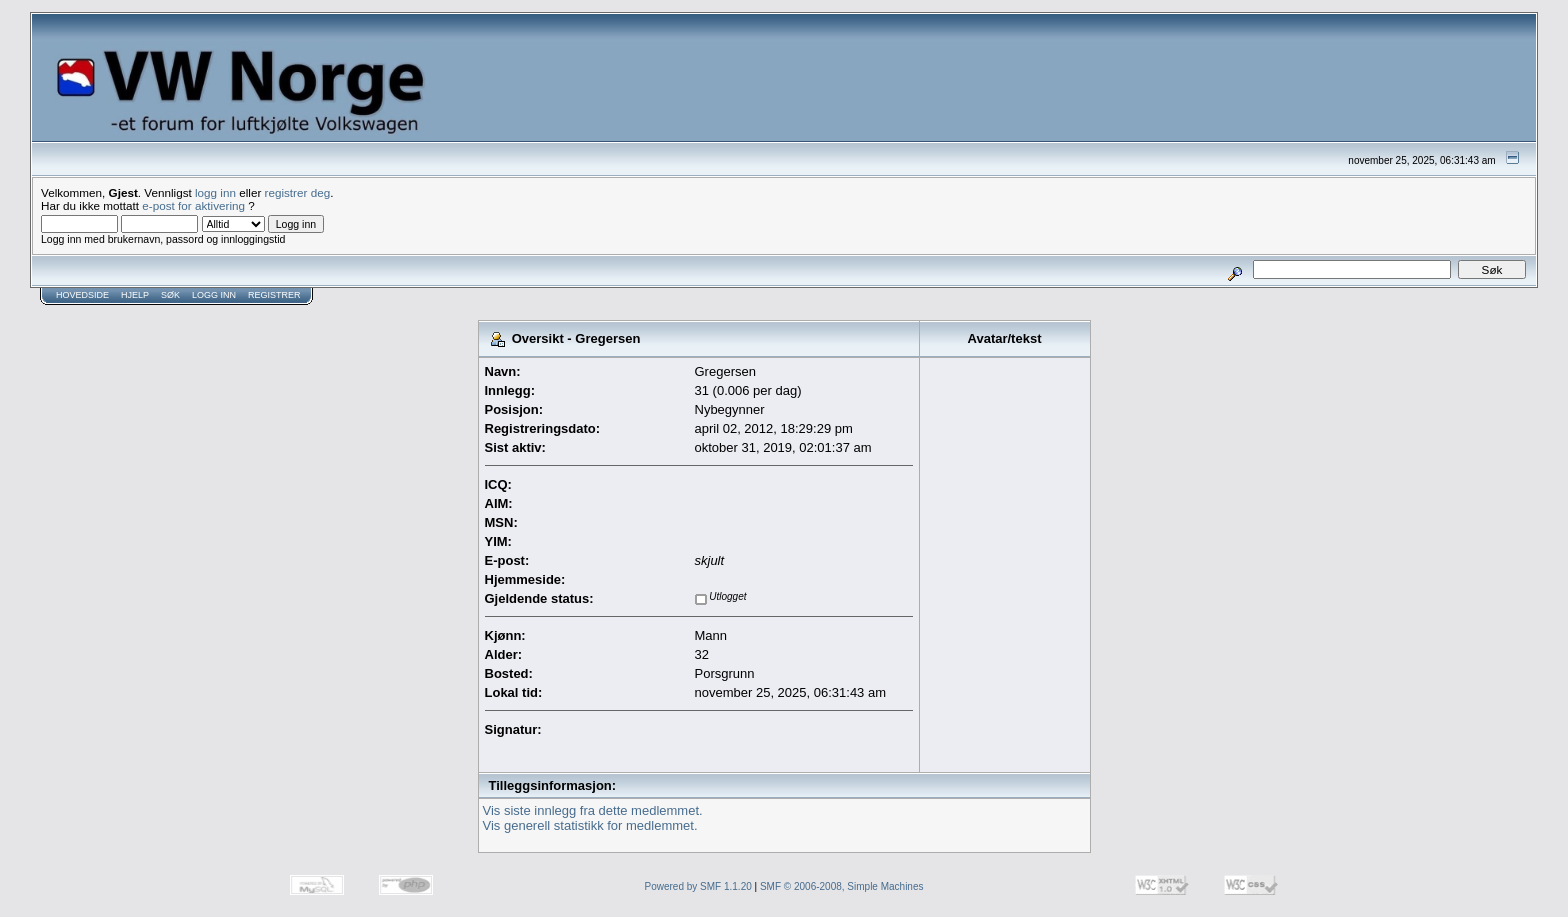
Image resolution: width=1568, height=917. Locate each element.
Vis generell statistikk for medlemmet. (590, 825)
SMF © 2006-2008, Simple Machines (842, 886)
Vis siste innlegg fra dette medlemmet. (593, 810)
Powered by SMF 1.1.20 (698, 886)
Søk (170, 295)
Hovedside (82, 295)
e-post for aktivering (193, 205)
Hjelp (135, 295)
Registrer (274, 295)
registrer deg (298, 192)
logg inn (215, 192)
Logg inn (214, 295)
